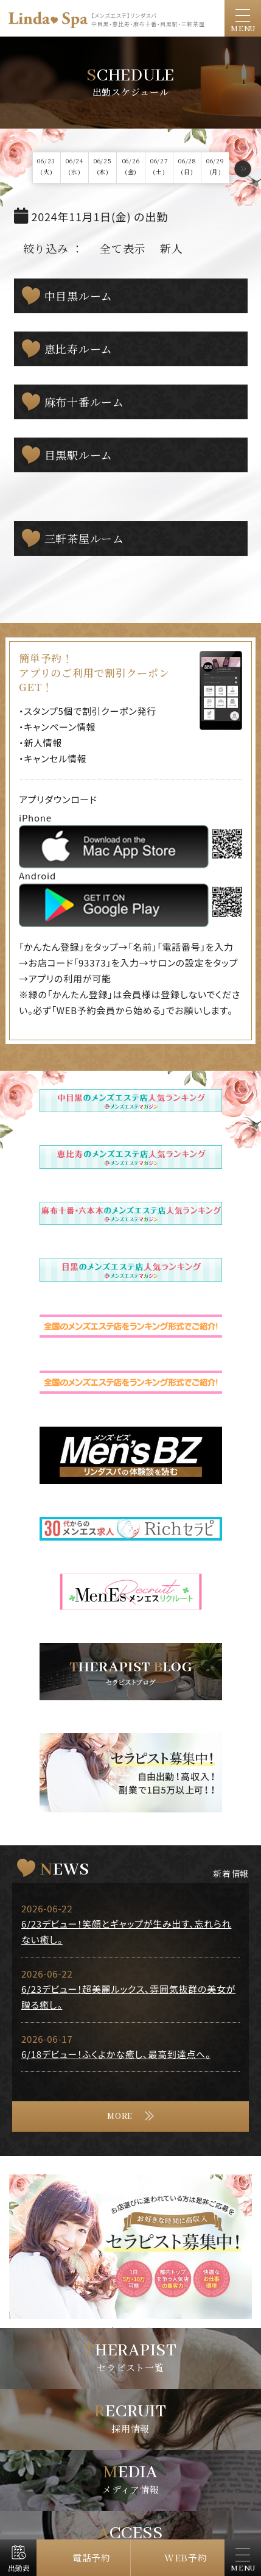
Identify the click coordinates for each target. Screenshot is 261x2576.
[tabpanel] (130, 2246)
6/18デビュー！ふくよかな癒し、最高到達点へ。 (116, 2054)
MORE (120, 2116)
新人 (171, 248)
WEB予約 (185, 2557)
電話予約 (91, 2557)
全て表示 (122, 248)
